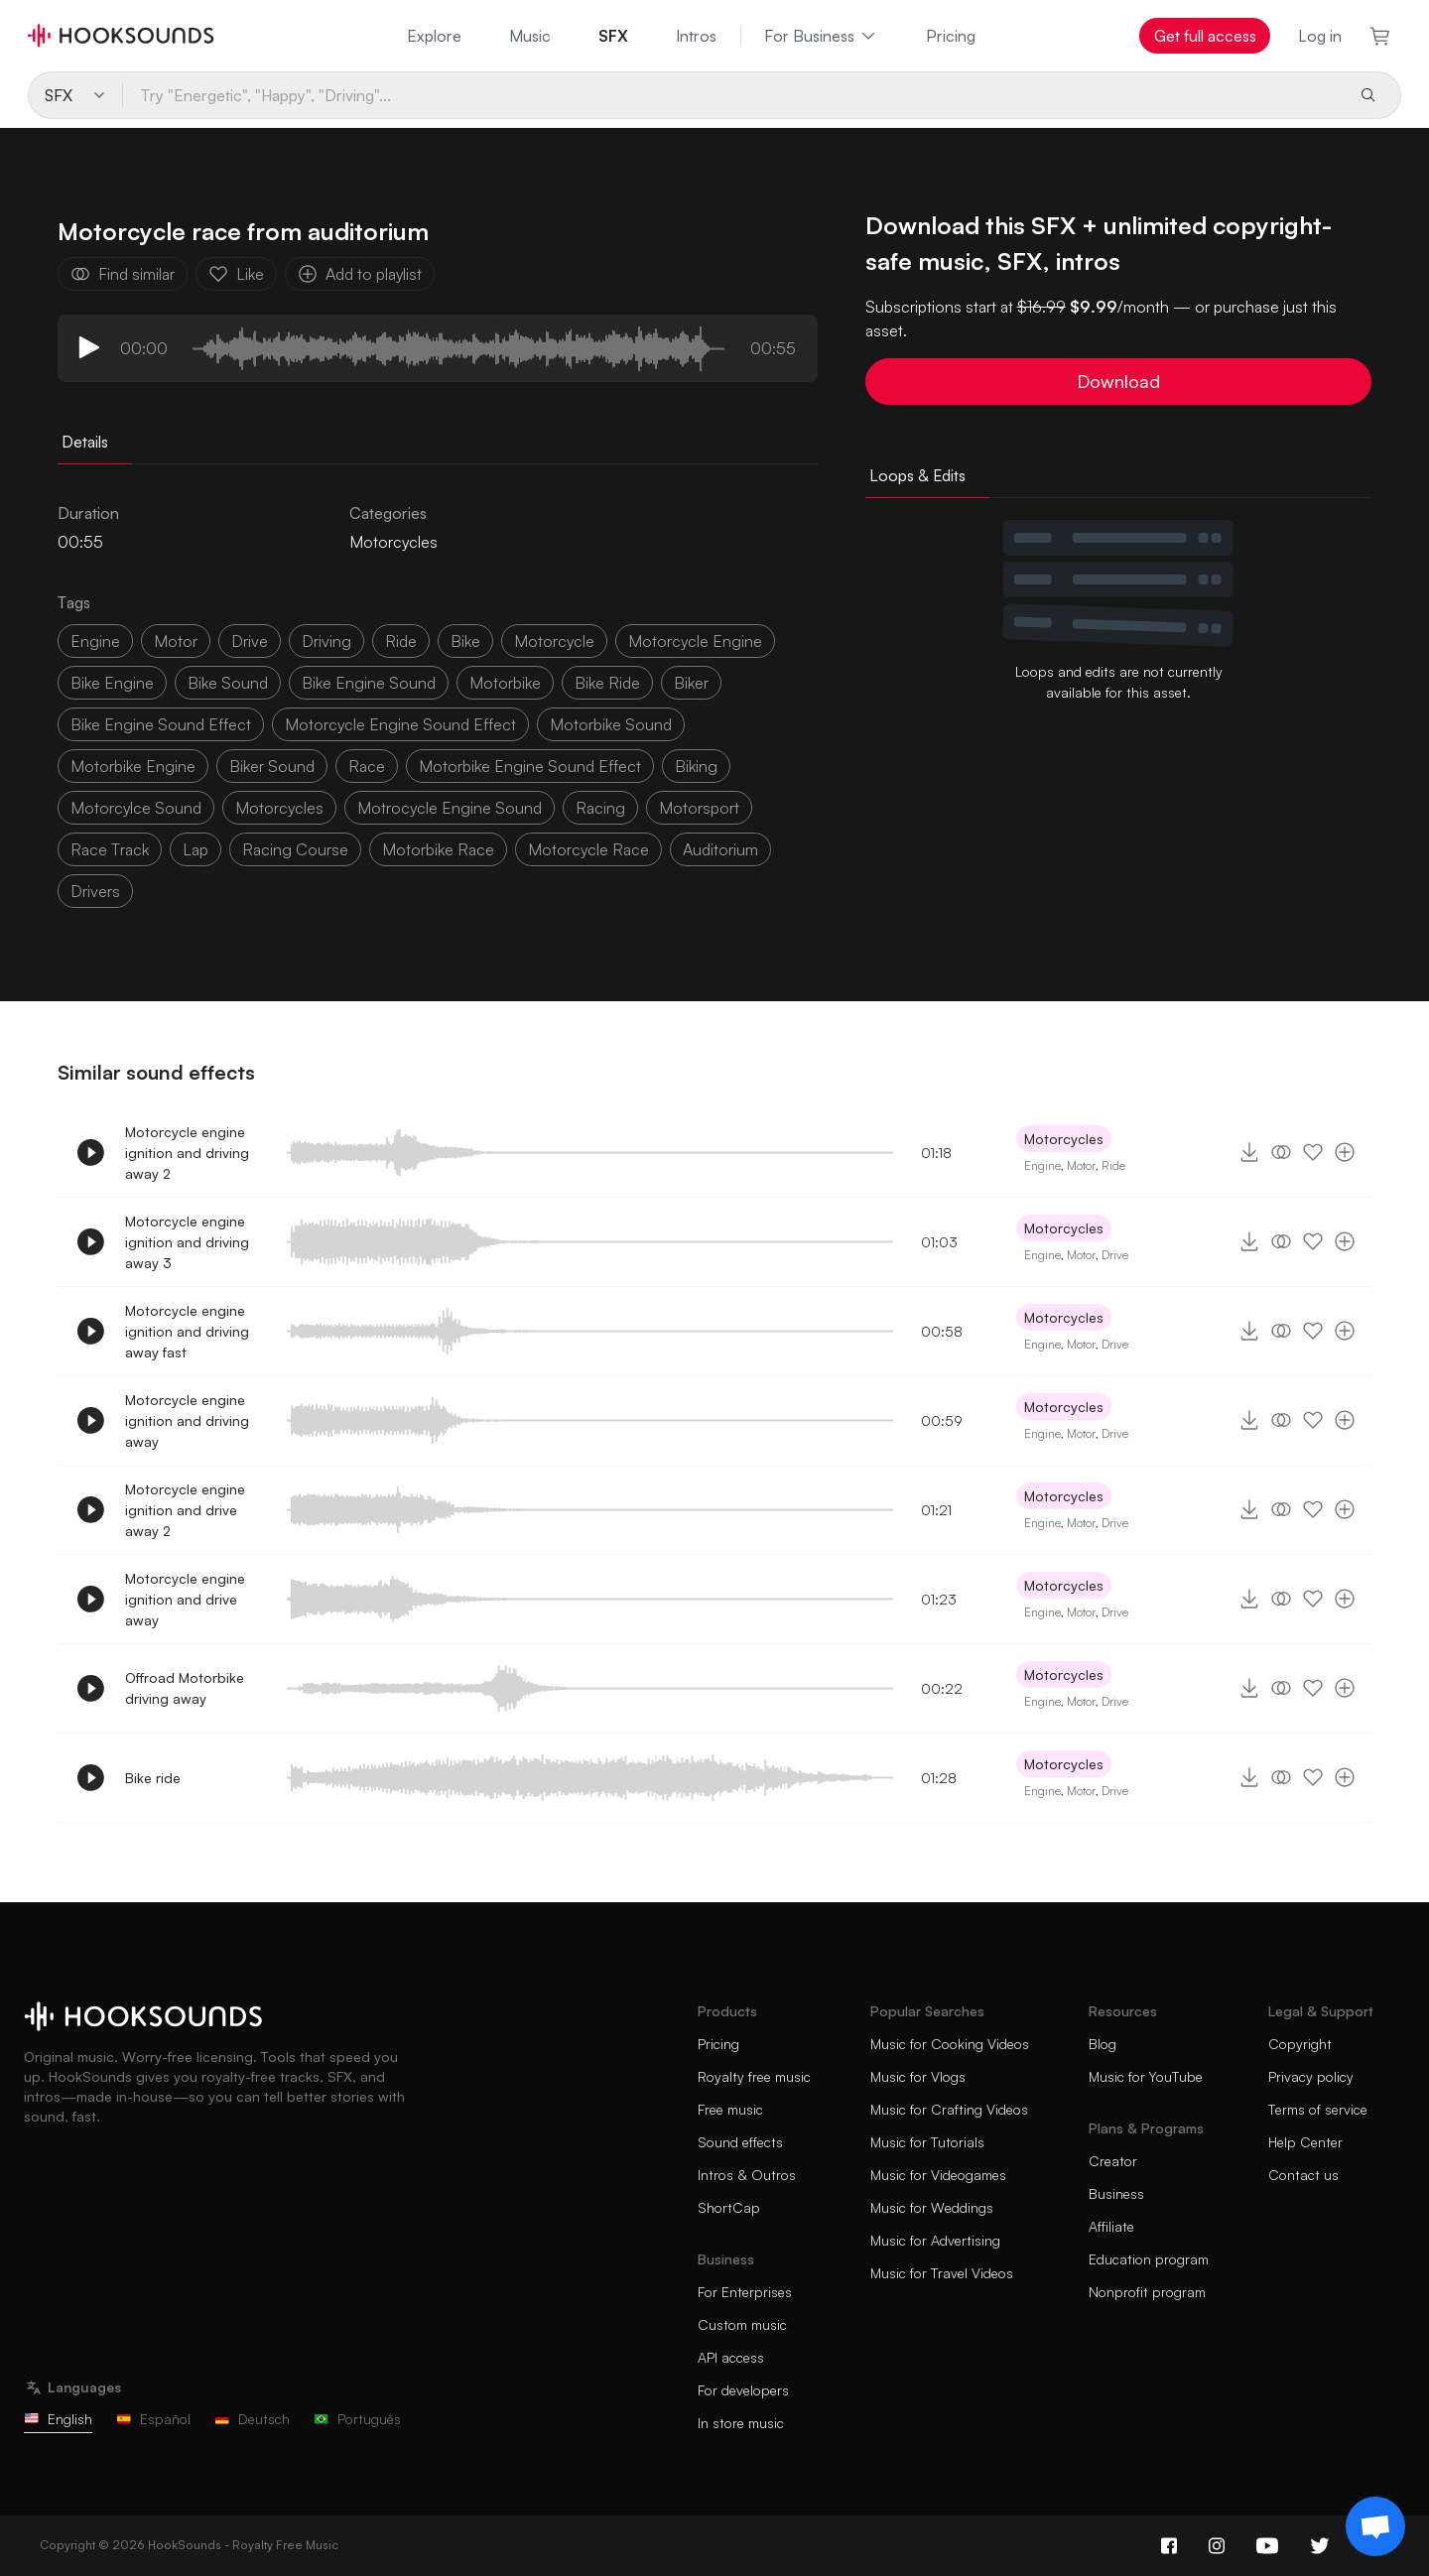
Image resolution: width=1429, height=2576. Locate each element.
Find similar (122, 274)
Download (1118, 381)
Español (153, 2418)
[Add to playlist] (1345, 1152)
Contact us (1303, 2174)
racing (600, 808)
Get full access (1205, 36)
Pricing (950, 36)
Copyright (1300, 2043)
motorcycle (554, 641)
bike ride (607, 683)
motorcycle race (588, 849)
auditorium (720, 849)
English (58, 2418)
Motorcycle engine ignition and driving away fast (187, 1331)
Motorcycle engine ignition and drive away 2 (185, 1510)
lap (195, 849)
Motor (1081, 1165)
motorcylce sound (135, 808)
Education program (1149, 2259)
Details (85, 441)
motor (175, 641)
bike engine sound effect (160, 724)
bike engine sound (369, 683)
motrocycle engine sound (449, 808)
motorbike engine (132, 766)
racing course (295, 849)
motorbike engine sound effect (530, 766)
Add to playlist (360, 274)
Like (236, 274)
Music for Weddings (931, 2207)
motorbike (505, 683)
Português (357, 2418)
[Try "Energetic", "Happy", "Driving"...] (732, 95)
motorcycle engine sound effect (400, 724)
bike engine (112, 683)
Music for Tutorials (927, 2141)
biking (696, 766)
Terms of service (1317, 2109)
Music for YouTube (1146, 2076)
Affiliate (1111, 2226)
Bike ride (153, 1777)
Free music (730, 2109)
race (366, 766)
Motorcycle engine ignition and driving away (187, 1420)
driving (326, 641)
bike (465, 641)
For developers (743, 2390)
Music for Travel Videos (941, 2272)
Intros (696, 36)
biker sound (272, 766)
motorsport (699, 808)
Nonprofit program (1147, 2291)
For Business (821, 36)
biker (691, 683)
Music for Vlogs (918, 2076)
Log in (1320, 36)
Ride (1113, 1165)
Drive (1115, 1254)
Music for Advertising (935, 2240)
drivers (95, 891)
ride (401, 641)
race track (109, 849)
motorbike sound (611, 724)
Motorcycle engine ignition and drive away (185, 1599)
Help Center (1305, 2141)
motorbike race (438, 849)
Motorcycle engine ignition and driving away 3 (187, 1242)
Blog (1102, 2043)
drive (249, 641)
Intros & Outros (747, 2174)
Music (530, 36)
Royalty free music (754, 2076)
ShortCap (729, 2207)
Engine (95, 641)
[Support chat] (1375, 2526)
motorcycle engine (695, 641)
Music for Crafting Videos (949, 2109)
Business (1116, 2193)
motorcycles (279, 808)
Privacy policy (1311, 2076)
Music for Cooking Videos (949, 2043)
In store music (741, 2422)
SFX (613, 36)
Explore (434, 36)
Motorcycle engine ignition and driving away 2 (187, 1152)
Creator (1113, 2160)
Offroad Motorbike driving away (184, 1688)
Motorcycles (393, 542)
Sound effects (740, 2141)
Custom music (742, 2324)
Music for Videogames (938, 2174)
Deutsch (252, 2418)
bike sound (228, 683)
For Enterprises (745, 2291)
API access (731, 2357)
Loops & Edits (917, 475)
